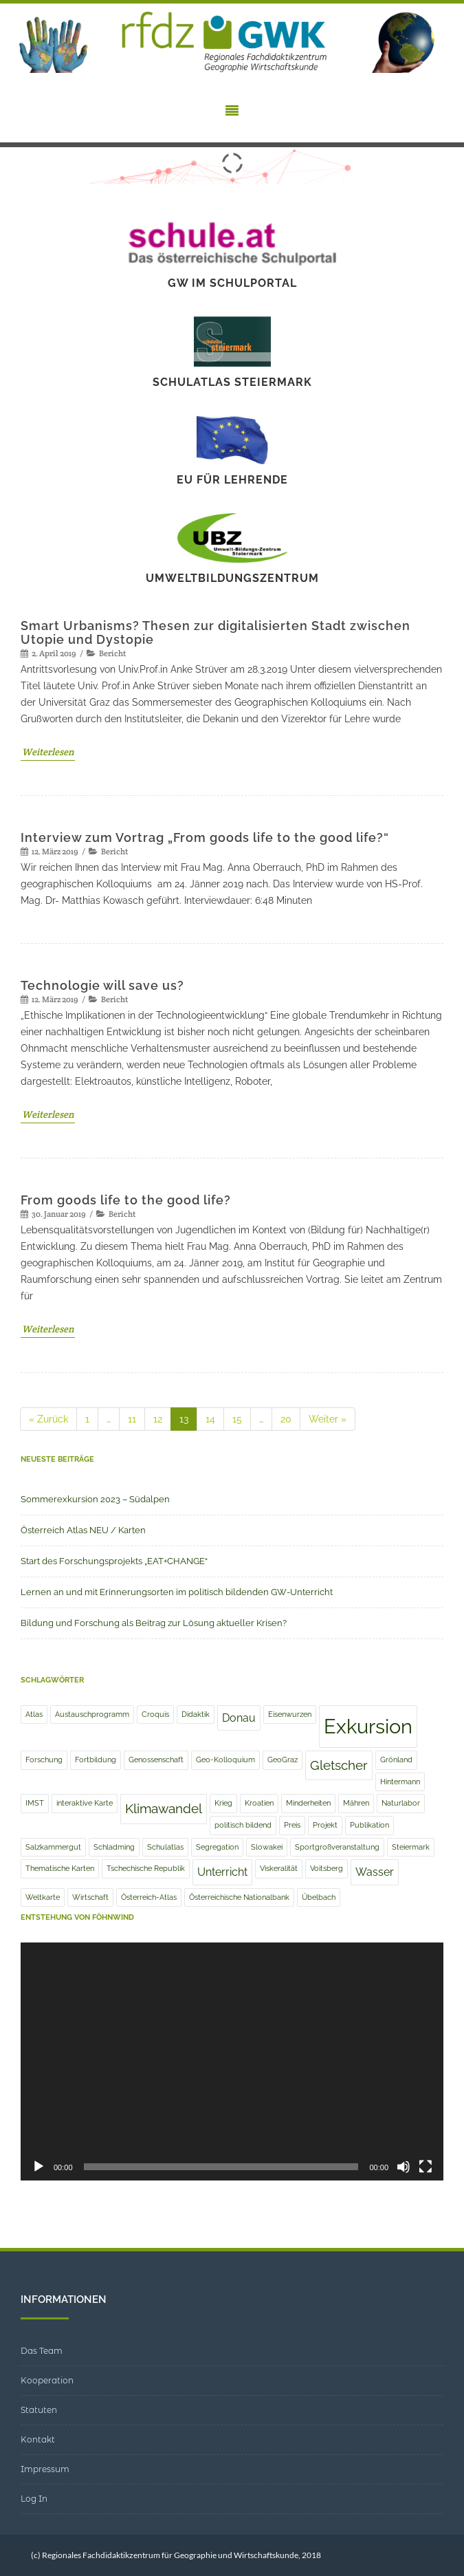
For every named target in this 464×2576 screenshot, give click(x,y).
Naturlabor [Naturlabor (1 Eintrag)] (401, 1803)
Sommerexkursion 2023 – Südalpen (95, 1499)
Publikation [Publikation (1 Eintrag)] (369, 1825)
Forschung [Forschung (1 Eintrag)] (44, 1759)
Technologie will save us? (102, 985)
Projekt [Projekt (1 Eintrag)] (325, 1825)
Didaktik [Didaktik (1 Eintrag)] (195, 1714)
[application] (232, 2061)
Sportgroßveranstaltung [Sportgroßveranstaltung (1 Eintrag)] (337, 1847)
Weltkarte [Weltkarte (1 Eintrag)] (42, 1897)
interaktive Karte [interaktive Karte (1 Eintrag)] (84, 1803)
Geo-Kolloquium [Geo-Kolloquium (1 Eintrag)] (225, 1759)
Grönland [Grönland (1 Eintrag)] (396, 1759)
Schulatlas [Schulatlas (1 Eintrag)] (165, 1847)
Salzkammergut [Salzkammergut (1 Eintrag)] (53, 1847)
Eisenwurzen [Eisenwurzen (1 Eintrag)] (289, 1714)
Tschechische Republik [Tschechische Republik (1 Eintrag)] (146, 1868)
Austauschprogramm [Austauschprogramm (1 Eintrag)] (92, 1714)
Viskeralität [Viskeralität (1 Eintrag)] (279, 1868)
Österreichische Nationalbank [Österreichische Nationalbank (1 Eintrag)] (239, 1897)
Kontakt (38, 2439)
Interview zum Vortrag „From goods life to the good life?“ (205, 837)
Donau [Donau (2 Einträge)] (239, 1717)
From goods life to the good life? (126, 1200)
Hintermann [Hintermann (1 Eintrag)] (400, 1781)
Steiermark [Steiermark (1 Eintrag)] (411, 1847)
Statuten (39, 2410)
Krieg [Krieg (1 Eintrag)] (223, 1803)
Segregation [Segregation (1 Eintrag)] (217, 1847)
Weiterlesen (48, 752)
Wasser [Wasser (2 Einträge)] (374, 1872)
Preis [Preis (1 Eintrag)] (292, 1825)
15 (241, 1420)
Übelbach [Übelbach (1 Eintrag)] (318, 1897)
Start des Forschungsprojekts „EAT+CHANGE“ (114, 1561)
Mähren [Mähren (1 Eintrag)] (356, 1803)
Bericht (112, 653)
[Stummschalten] (403, 2167)
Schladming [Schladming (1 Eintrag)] (114, 1847)
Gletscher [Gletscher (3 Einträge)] (339, 1765)
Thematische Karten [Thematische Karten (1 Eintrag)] (59, 1868)
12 (162, 1420)
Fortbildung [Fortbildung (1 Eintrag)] (95, 1759)
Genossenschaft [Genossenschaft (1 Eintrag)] (156, 1759)
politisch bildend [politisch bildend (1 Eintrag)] (243, 1825)
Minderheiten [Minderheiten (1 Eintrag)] (308, 1803)
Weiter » (327, 1419)
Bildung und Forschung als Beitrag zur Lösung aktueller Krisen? (154, 1623)
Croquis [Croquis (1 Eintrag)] (155, 1714)
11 (136, 1420)
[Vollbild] (425, 2167)
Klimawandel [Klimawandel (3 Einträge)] (163, 1809)
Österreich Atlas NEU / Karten (83, 1530)
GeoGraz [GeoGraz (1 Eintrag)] (282, 1759)
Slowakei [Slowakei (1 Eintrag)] (267, 1847)
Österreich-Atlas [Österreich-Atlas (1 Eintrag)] (149, 1897)
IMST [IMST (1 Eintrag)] (34, 1803)
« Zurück (48, 1419)
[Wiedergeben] (38, 2167)
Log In (34, 2498)
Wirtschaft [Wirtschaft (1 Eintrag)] (90, 1897)
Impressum (45, 2469)
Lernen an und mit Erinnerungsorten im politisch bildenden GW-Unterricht (177, 1592)
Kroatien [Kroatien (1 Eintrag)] (259, 1803)
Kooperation (47, 2380)
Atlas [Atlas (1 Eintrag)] (34, 1714)
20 (290, 1420)
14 (214, 1420)
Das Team (42, 2351)
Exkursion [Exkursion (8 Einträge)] (368, 1726)
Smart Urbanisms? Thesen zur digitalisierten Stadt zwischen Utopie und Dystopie (215, 632)
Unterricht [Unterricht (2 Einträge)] (222, 1872)
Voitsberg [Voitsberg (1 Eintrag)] (326, 1868)
